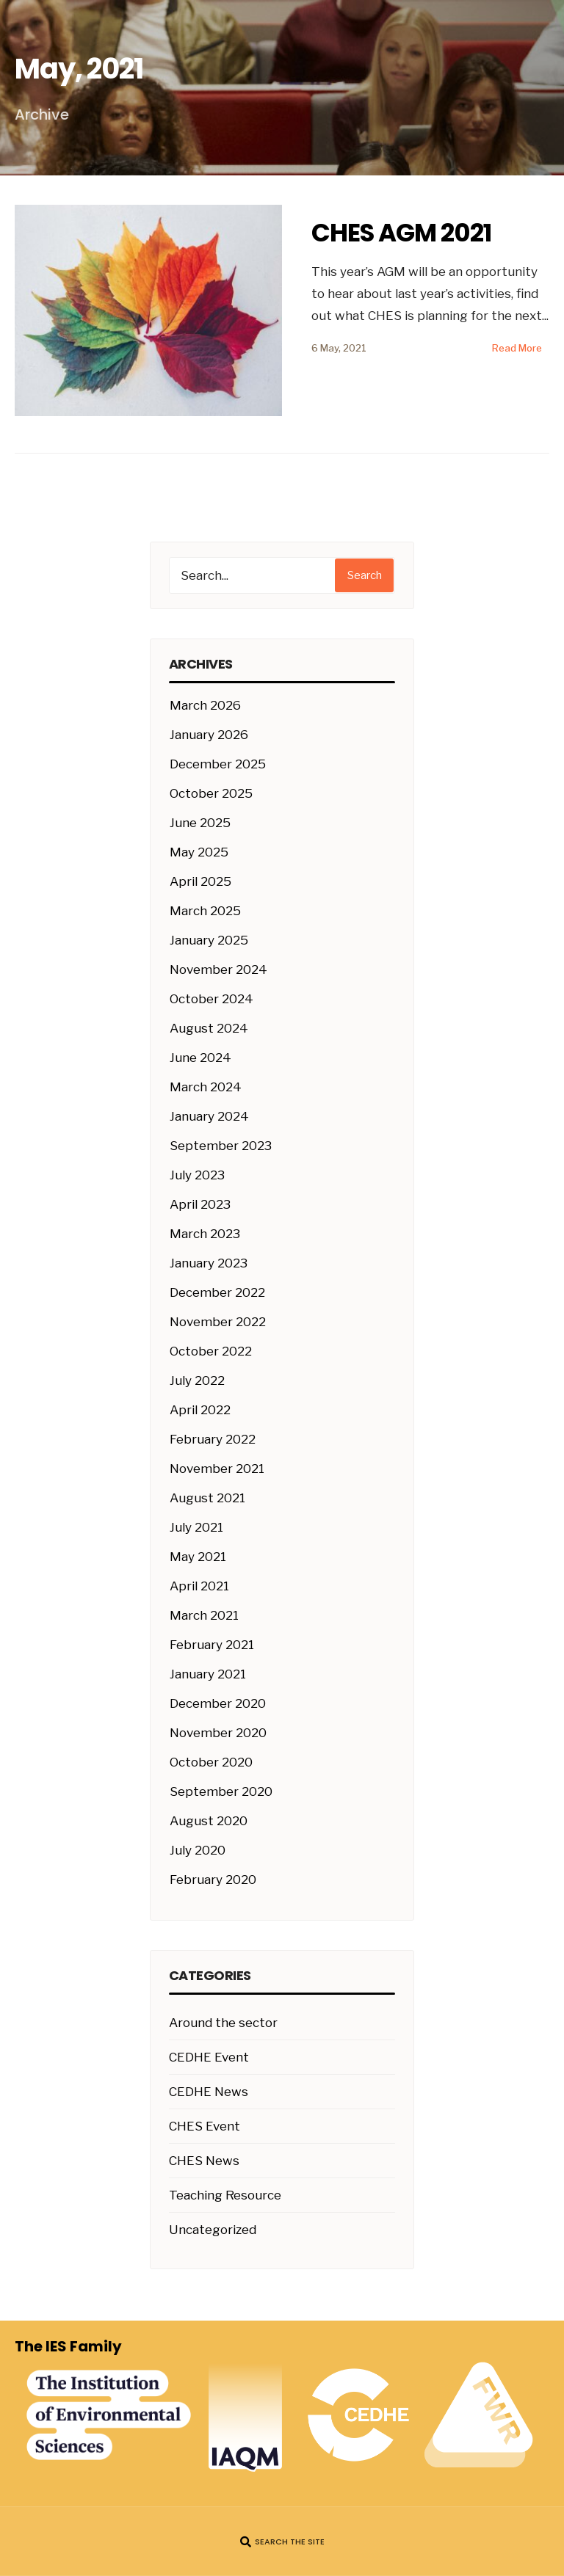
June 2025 (200, 822)
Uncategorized (212, 2229)
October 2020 (211, 1762)
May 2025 (199, 852)
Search (364, 575)
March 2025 (205, 910)
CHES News (204, 2160)
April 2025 (200, 881)
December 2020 (218, 1703)
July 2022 (197, 1380)
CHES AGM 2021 (401, 232)
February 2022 (213, 1439)
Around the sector (223, 2022)
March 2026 (205, 705)
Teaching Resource (225, 2195)
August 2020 (208, 1820)
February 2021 (212, 1644)
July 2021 (196, 1527)
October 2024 (211, 999)
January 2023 (208, 1263)
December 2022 (217, 1292)
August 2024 (209, 1028)
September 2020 (221, 1791)
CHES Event (204, 2126)
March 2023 (205, 1233)
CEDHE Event (209, 2057)
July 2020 (197, 1850)
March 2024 (206, 1087)
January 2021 (208, 1674)
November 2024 (218, 969)
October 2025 (211, 793)
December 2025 (218, 764)
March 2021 (204, 1615)
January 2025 (209, 940)
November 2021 (217, 1468)
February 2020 (213, 1879)
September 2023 (221, 1145)
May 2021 (198, 1556)
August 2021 (207, 1498)
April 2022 (200, 1409)
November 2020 (218, 1732)
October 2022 (211, 1351)
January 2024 (209, 1116)
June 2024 (200, 1057)
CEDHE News (208, 2091)
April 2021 (199, 1586)
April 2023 (200, 1204)
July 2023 (197, 1175)
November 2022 (218, 1321)
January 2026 (209, 734)
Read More (517, 348)
